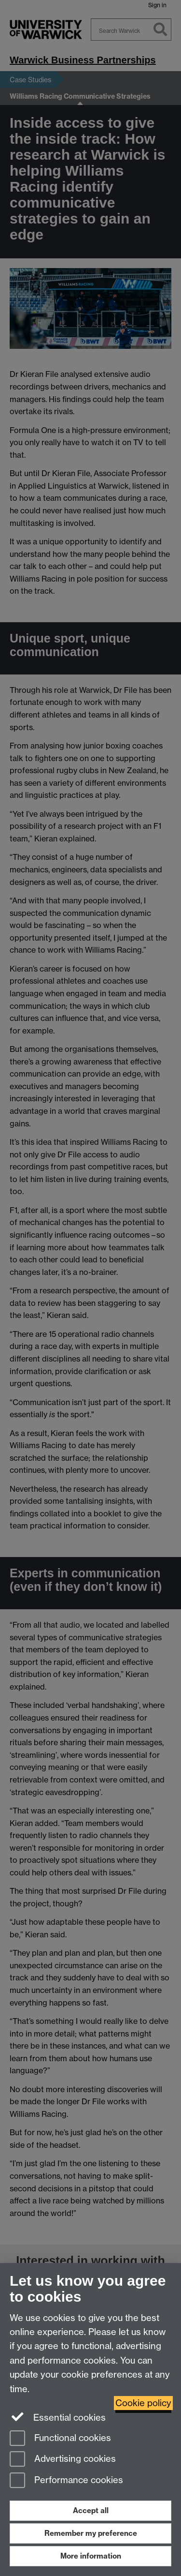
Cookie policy (143, 2403)
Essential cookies (58, 2417)
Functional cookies (60, 2439)
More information (90, 2556)
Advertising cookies (63, 2460)
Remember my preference (90, 2533)
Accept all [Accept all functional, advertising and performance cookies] (91, 2510)
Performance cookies (66, 2481)
